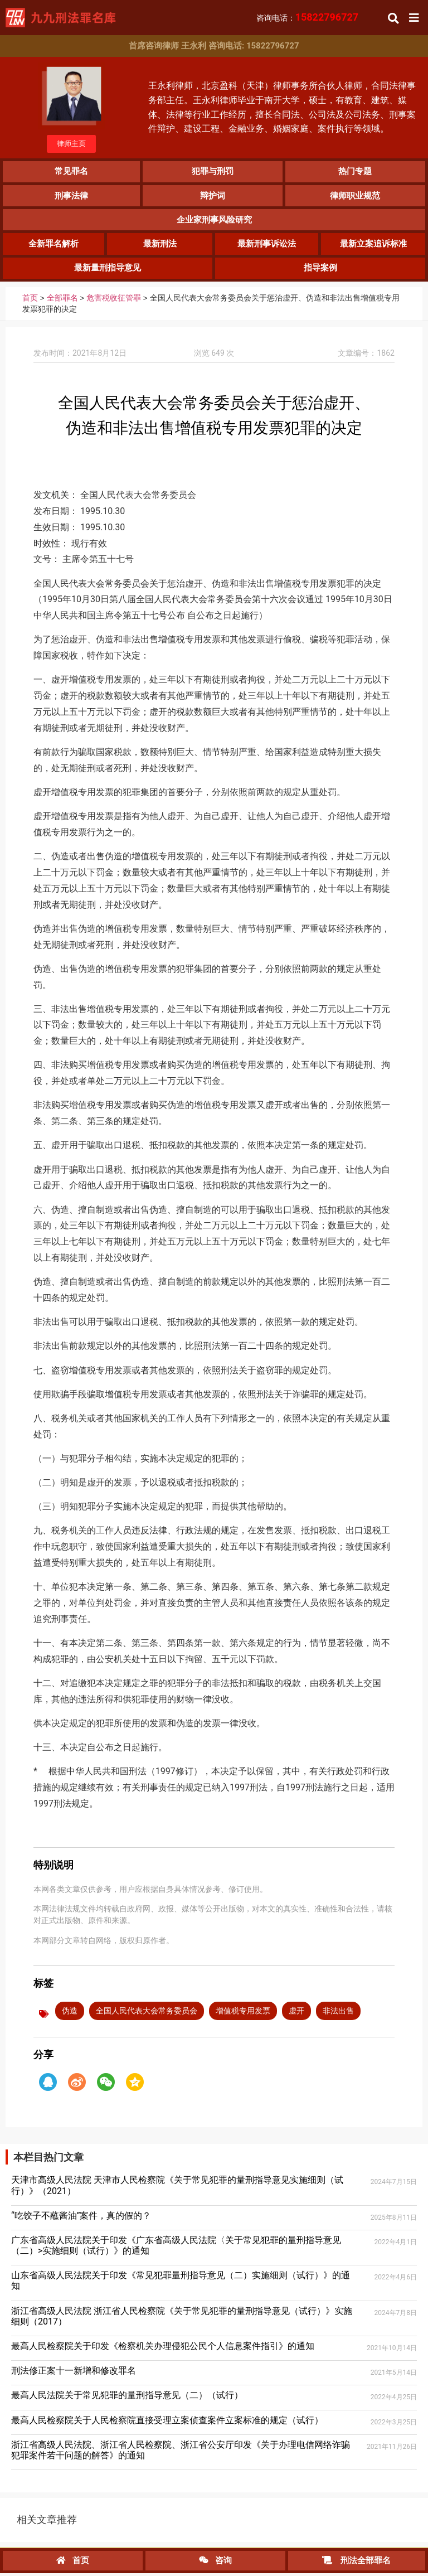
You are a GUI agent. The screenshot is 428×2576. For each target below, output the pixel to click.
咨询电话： (307, 17)
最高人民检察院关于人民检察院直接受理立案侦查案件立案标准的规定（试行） (167, 2422)
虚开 (296, 2013)
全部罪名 (62, 301)
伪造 (69, 2013)
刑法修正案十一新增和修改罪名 (73, 2373)
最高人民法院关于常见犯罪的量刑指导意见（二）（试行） (127, 2398)
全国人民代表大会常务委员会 (146, 2013)
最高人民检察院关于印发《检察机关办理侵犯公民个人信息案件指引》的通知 (162, 2348)
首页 (30, 301)
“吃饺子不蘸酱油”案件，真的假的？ (81, 2217)
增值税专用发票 (243, 2013)
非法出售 (338, 2013)
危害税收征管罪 (113, 301)
